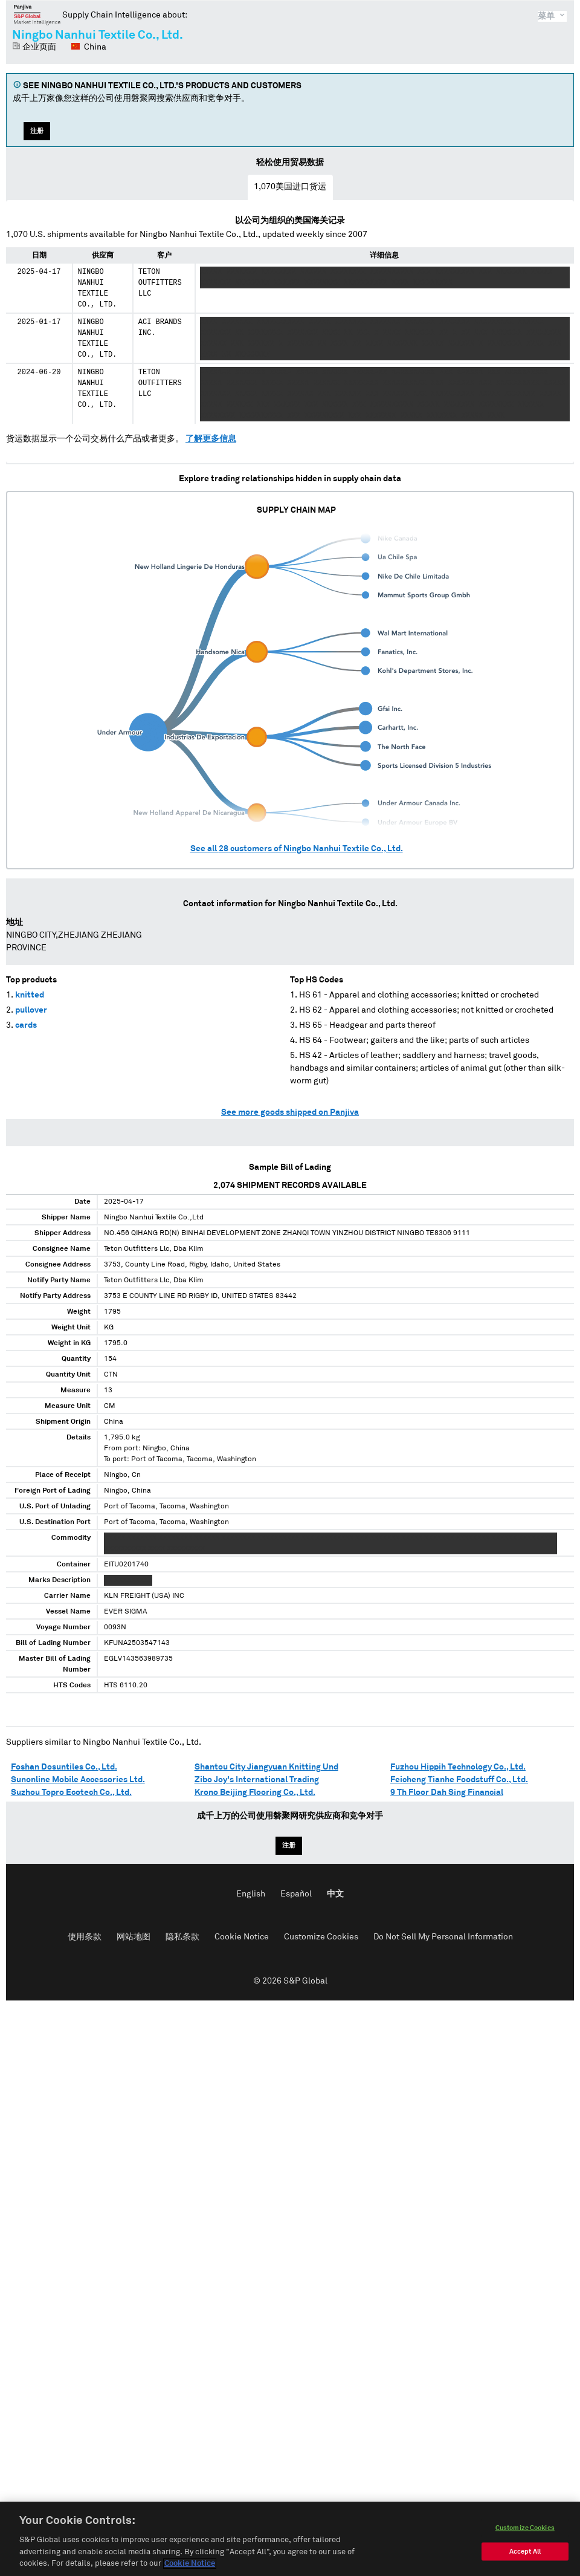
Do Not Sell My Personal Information (443, 1937)
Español (296, 1894)
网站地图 (133, 1937)
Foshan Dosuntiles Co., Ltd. (64, 1767)
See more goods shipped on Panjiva (290, 1112)
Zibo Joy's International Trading (257, 1780)
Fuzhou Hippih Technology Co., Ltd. (458, 1767)
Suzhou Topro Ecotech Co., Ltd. (71, 1792)
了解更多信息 (210, 439)
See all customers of (296, 849)
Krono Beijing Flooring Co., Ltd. (255, 1792)
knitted (29, 995)
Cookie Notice (241, 1937)
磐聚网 (37, 14)
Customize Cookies (321, 1937)
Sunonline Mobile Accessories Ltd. (78, 1780)
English (250, 1894)
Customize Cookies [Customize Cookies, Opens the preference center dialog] (525, 2530)
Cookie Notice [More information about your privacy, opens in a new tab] (189, 2567)
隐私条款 (182, 1937)
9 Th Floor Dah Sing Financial (446, 1792)
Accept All (525, 2554)
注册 (37, 131)
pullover (31, 1010)
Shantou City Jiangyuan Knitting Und (266, 1767)
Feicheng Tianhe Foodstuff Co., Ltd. (459, 1780)
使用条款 (85, 1937)
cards (26, 1025)
